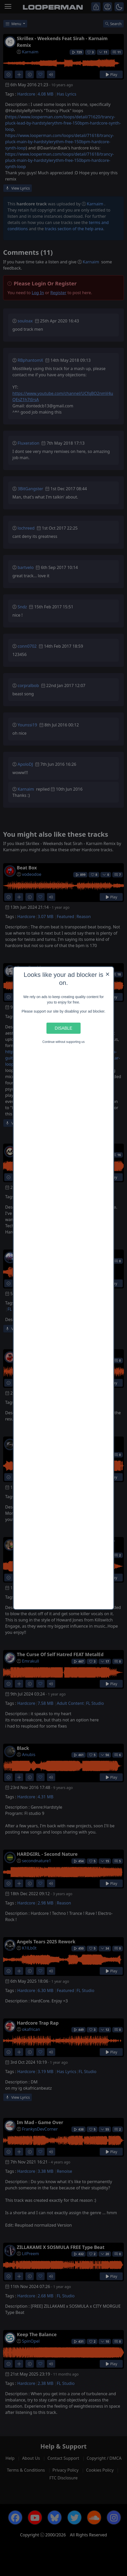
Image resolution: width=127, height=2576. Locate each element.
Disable (63, 1028)
